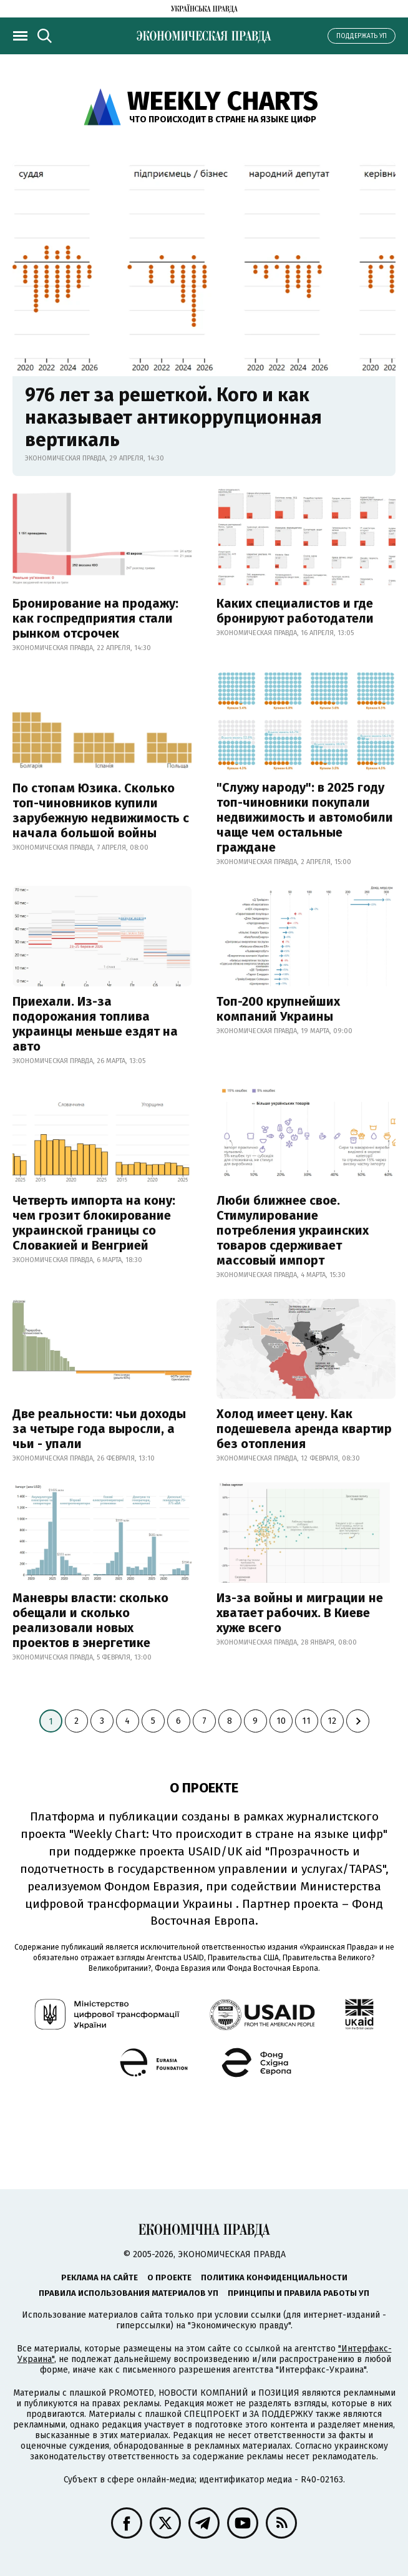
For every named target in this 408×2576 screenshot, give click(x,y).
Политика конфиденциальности (274, 2277)
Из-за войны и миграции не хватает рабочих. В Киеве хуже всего (299, 1612)
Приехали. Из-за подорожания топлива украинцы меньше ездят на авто (95, 1024)
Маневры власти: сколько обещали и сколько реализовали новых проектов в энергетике (90, 1620)
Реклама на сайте (99, 2277)
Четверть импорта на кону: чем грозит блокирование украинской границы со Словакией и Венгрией (93, 1223)
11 (306, 1721)
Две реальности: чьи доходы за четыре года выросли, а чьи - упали (99, 1428)
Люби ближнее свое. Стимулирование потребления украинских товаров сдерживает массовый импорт (292, 1230)
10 (281, 1721)
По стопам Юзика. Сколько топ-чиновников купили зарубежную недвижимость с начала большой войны (100, 810)
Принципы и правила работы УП (298, 2293)
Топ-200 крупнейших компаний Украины (278, 1009)
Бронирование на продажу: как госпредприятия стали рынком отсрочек (95, 618)
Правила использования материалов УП (128, 2293)
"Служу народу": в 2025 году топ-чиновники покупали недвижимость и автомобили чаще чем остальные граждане (304, 817)
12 (332, 1721)
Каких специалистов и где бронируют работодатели (295, 611)
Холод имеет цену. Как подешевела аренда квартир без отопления (304, 1428)
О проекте (169, 2277)
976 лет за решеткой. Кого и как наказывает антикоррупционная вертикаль (173, 417)
